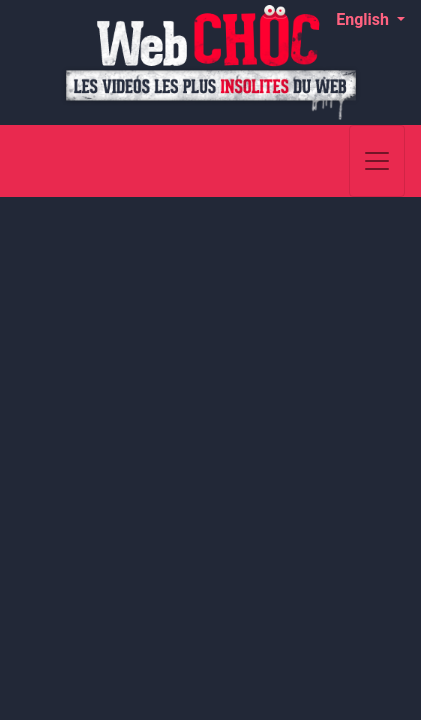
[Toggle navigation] (377, 161)
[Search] (331, 161)
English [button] (364, 19)
